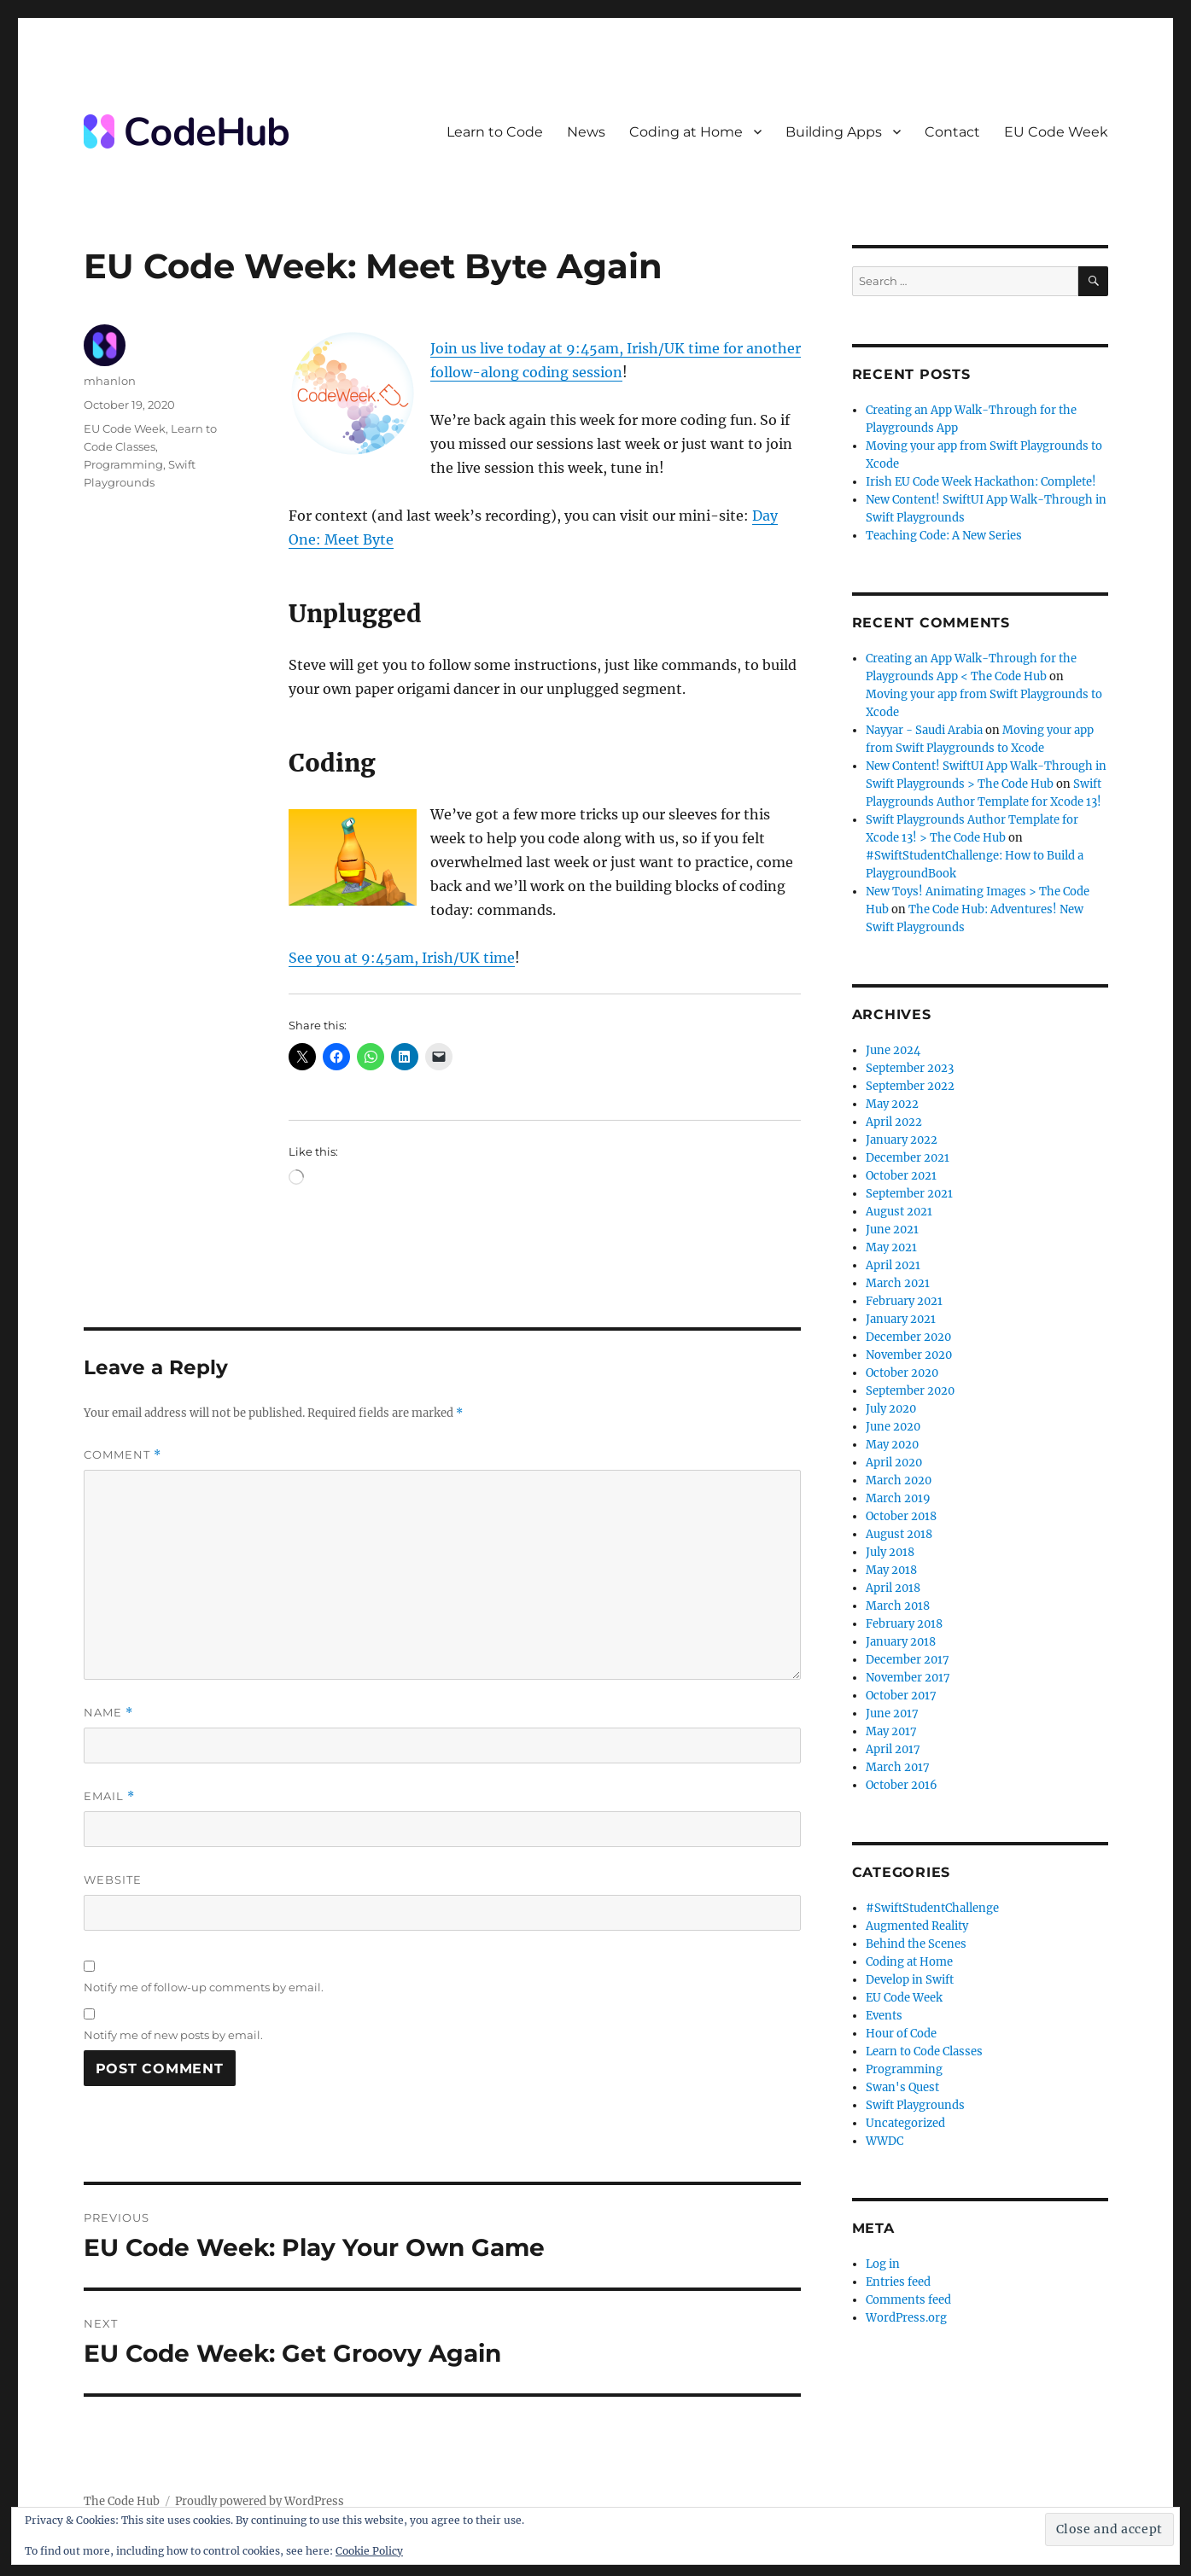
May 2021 (891, 1247)
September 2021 (909, 1193)
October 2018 (901, 1516)
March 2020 (898, 1480)
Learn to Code (495, 132)
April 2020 (894, 1462)
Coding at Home (686, 132)
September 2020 (910, 1391)
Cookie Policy (369, 2550)
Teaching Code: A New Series (944, 535)
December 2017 (907, 1659)
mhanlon (110, 381)
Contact (952, 132)
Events (884, 2015)
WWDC (884, 2141)
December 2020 (908, 1337)
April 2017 (893, 1749)
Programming (123, 464)
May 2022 (892, 1104)
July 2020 (891, 1409)
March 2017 (898, 1767)
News (586, 132)
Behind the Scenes (916, 1944)
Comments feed (908, 2300)
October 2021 (901, 1176)
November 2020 (909, 1355)
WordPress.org (906, 2318)
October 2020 (902, 1373)
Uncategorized (905, 2123)
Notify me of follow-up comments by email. (204, 1987)
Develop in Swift (910, 1980)
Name (108, 1712)
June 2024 (893, 1050)
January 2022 (901, 1140)
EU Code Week (1056, 132)
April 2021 (893, 1265)
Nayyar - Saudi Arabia (924, 730)
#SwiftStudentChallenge (932, 1908)
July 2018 (890, 1552)
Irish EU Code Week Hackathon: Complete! (981, 482)
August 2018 (899, 1534)
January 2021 (901, 1319)
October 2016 (901, 1785)
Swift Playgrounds (915, 2105)
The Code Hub (122, 2501)
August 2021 (899, 1211)
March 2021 (898, 1283)
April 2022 (894, 1122)
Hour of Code (901, 2033)
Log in (883, 2264)
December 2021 (907, 1158)
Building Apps (833, 132)
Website (113, 1879)
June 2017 (892, 1713)
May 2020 (892, 1444)
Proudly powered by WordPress (259, 2501)
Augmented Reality (917, 1926)
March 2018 (898, 1606)
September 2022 (910, 1086)
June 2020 (893, 1426)
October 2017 (901, 1695)
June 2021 (892, 1229)
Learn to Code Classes (924, 2051)
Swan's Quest (902, 2087)
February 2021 (904, 1301)
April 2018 (893, 1588)
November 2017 (908, 1677)
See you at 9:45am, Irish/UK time (402, 957)
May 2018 (891, 1570)
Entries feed (898, 2282)
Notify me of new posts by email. (173, 2035)
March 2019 (898, 1498)
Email (109, 1796)
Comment (122, 1455)
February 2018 (904, 1624)
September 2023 (910, 1068)
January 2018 (901, 1642)
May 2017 (891, 1731)
